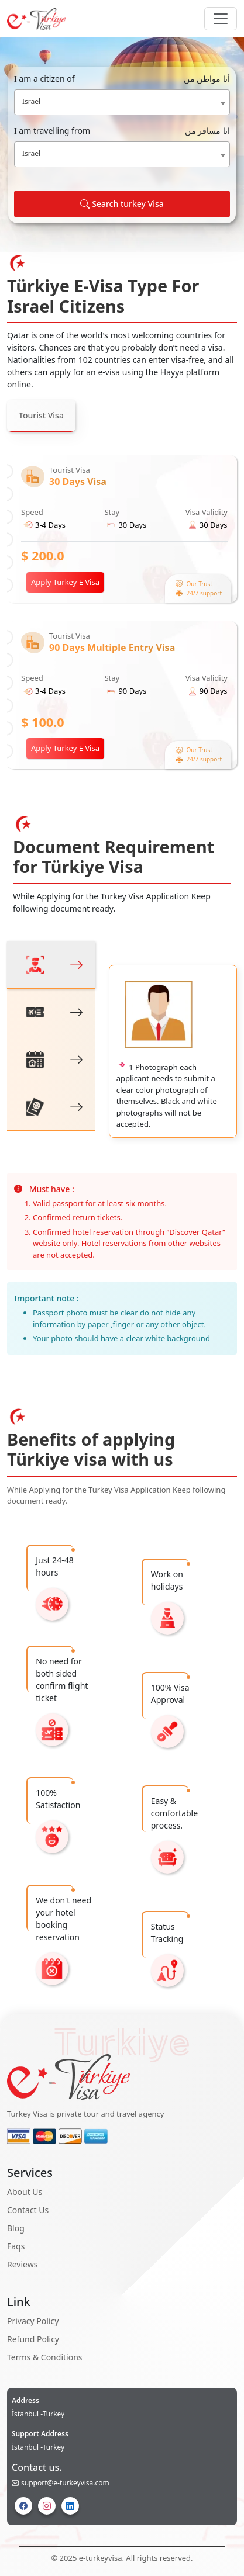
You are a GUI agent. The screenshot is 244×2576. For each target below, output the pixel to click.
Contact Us (28, 2209)
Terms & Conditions (45, 2357)
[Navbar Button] (220, 18)
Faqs (16, 2246)
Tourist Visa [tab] (41, 415)
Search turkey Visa (122, 203)
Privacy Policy (33, 2320)
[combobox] (122, 102)
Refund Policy (33, 2339)
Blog (16, 2228)
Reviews (22, 2264)
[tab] (51, 965)
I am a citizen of (122, 78)
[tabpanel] (122, 612)
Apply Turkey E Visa (65, 582)
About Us (24, 2191)
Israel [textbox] (31, 101)
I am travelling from (122, 130)
